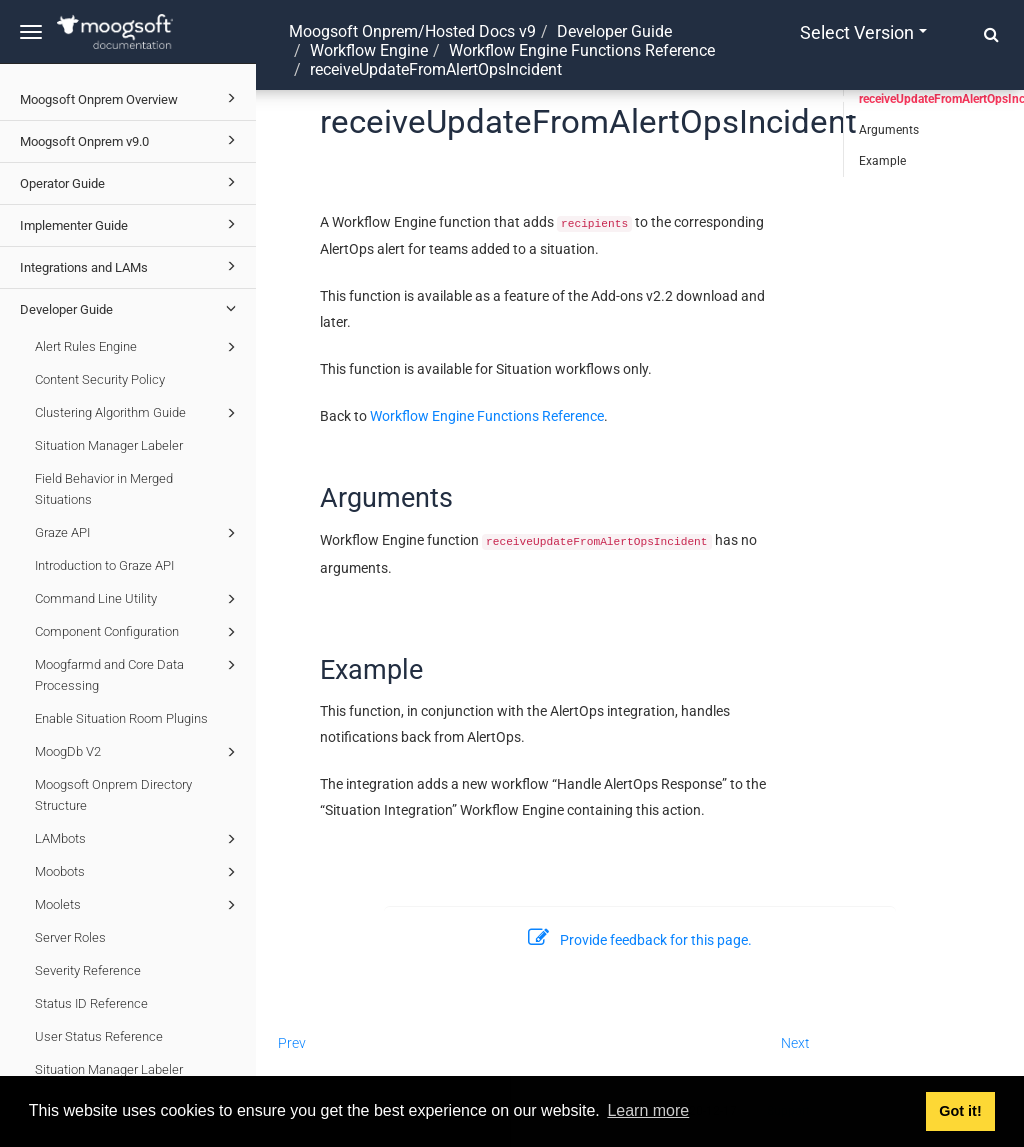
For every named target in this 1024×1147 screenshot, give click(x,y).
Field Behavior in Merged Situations (104, 489)
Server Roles (70, 937)
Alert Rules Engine (138, 347)
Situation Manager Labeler (109, 445)
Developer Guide (131, 308)
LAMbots (138, 839)
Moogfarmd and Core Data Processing (138, 673)
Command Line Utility (138, 599)
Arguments (889, 130)
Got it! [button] (960, 1111)
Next (795, 1043)
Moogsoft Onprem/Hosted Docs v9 (412, 31)
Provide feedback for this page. (640, 940)
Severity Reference (88, 970)
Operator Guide (131, 182)
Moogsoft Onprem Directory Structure (113, 795)
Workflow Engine (369, 50)
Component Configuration (138, 632)
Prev (292, 1043)
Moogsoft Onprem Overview (131, 98)
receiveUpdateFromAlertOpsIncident (941, 99)
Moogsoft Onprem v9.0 (131, 140)
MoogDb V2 (138, 752)
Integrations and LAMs (131, 266)
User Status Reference (99, 1036)
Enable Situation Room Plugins (121, 718)
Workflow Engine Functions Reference (582, 50)
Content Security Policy (100, 379)
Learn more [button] (648, 1110)
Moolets (138, 905)
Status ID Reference (91, 1003)
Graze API (138, 533)
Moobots (138, 872)
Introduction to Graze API (104, 565)
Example (882, 161)
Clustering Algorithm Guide (138, 413)
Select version (863, 32)
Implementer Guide (131, 224)
